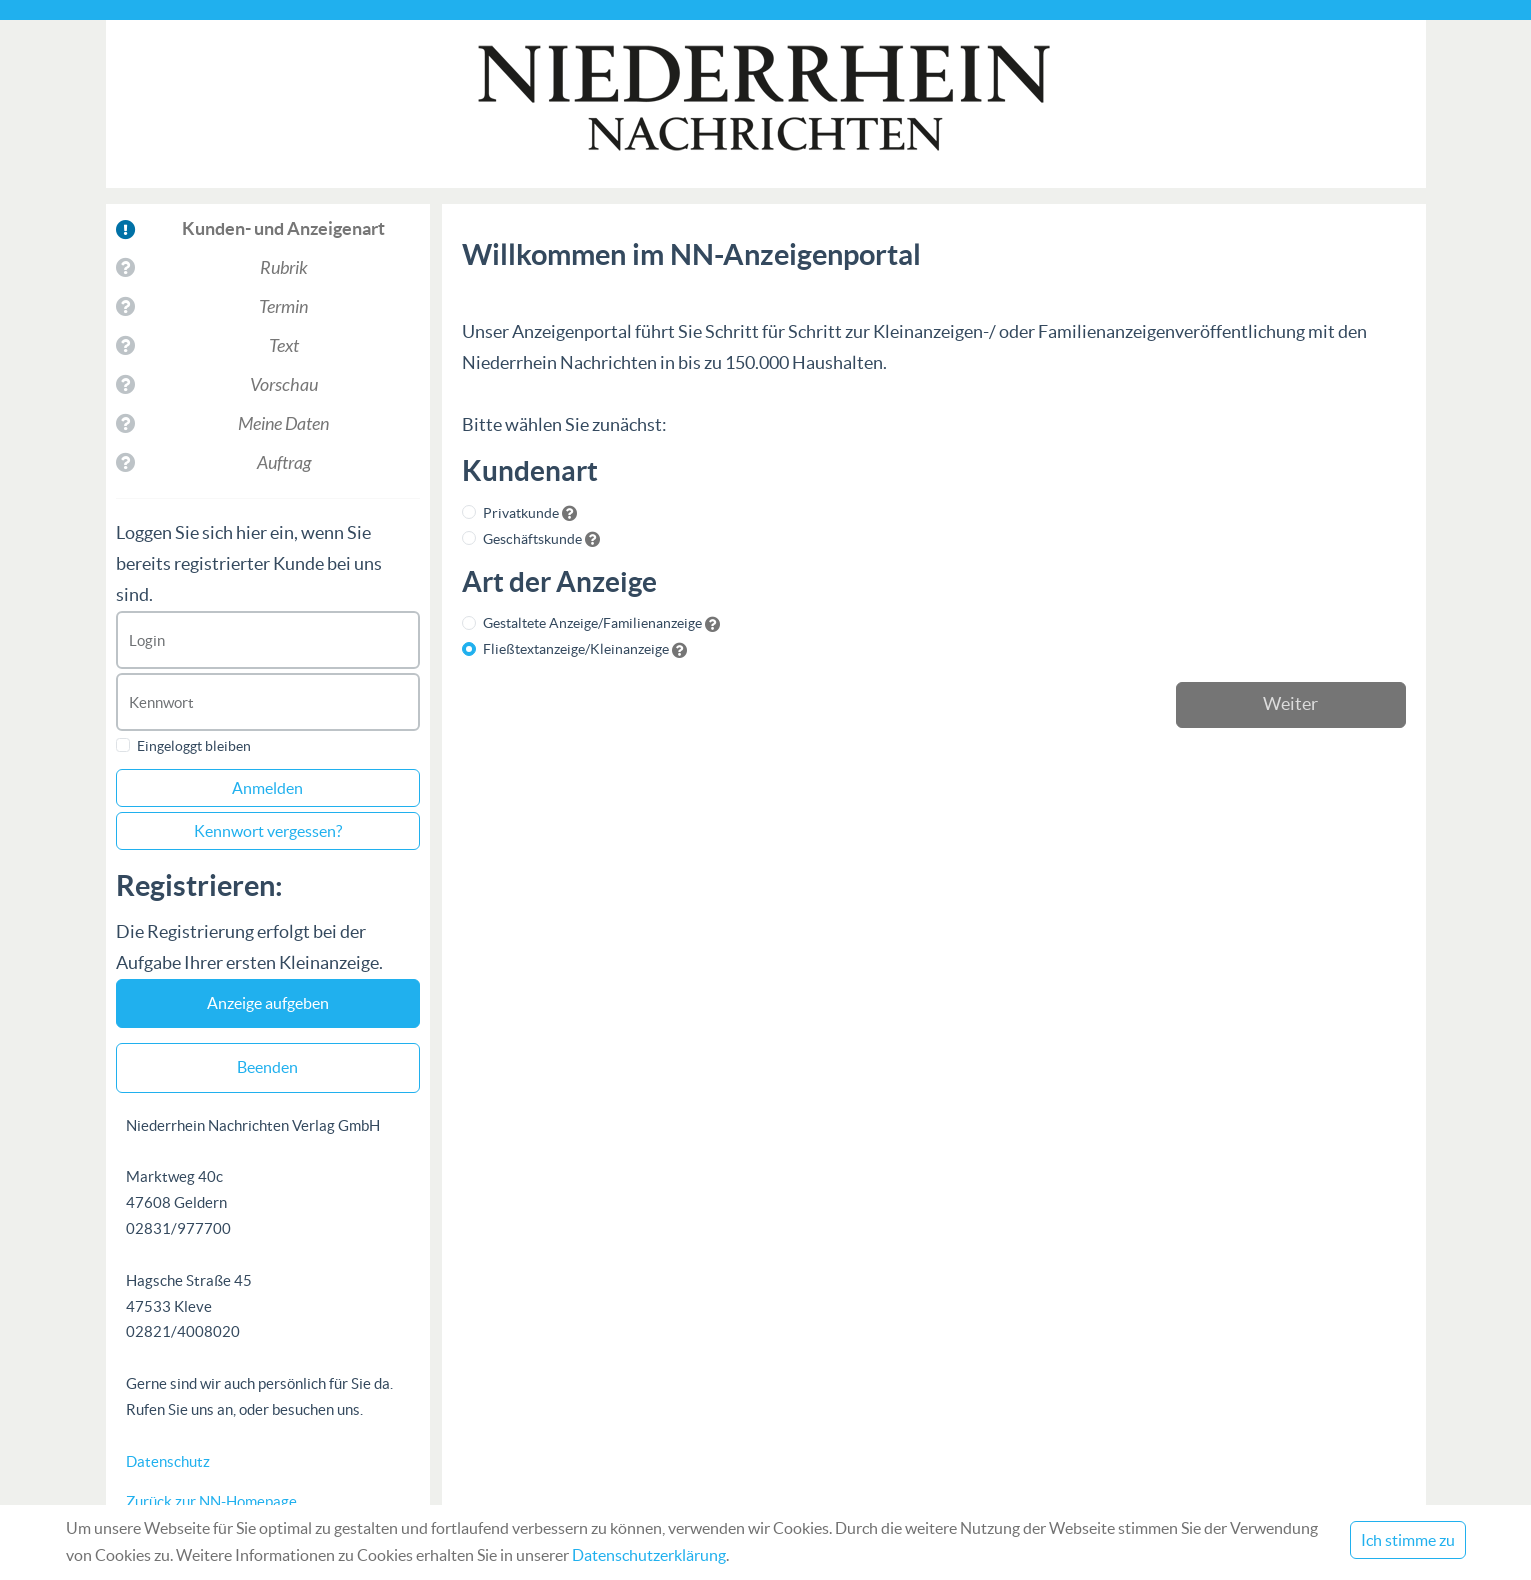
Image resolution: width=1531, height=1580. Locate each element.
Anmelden (267, 788)
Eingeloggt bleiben (194, 746)
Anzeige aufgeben (268, 1003)
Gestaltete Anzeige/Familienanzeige (592, 623)
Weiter (1290, 704)
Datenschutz (168, 1461)
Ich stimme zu (1408, 1540)
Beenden (267, 1067)
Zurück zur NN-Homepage (211, 1501)
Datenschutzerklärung (649, 1555)
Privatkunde (521, 513)
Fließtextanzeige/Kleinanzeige (576, 649)
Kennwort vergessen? (268, 831)
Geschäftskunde (532, 539)
